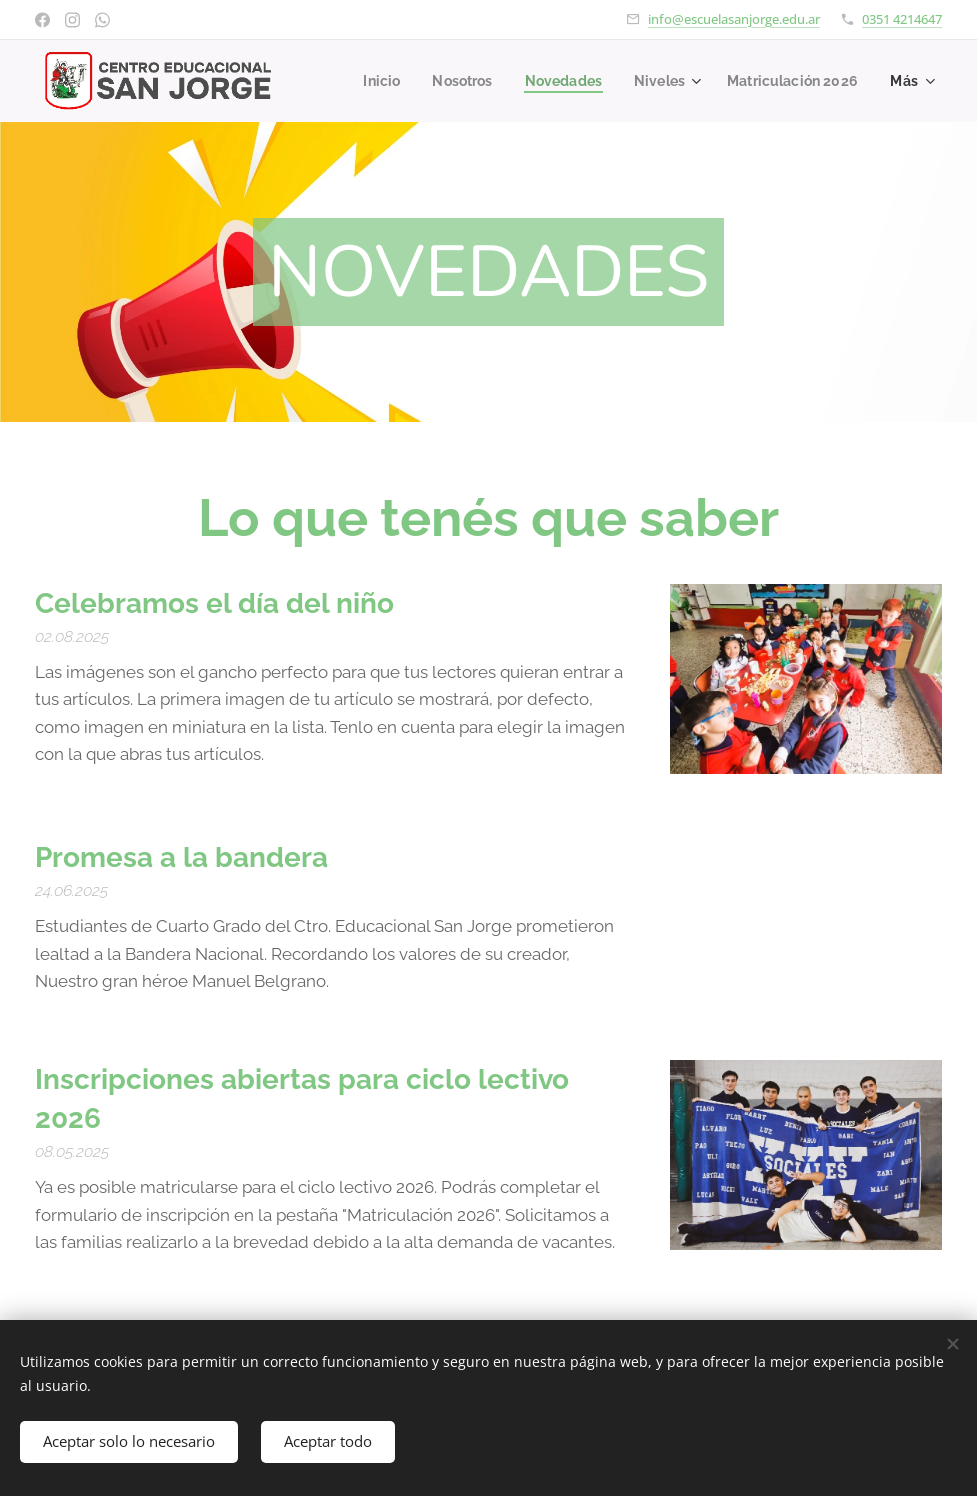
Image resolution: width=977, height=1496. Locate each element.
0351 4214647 (902, 19)
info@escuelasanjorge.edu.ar (734, 19)
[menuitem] (535, 81)
